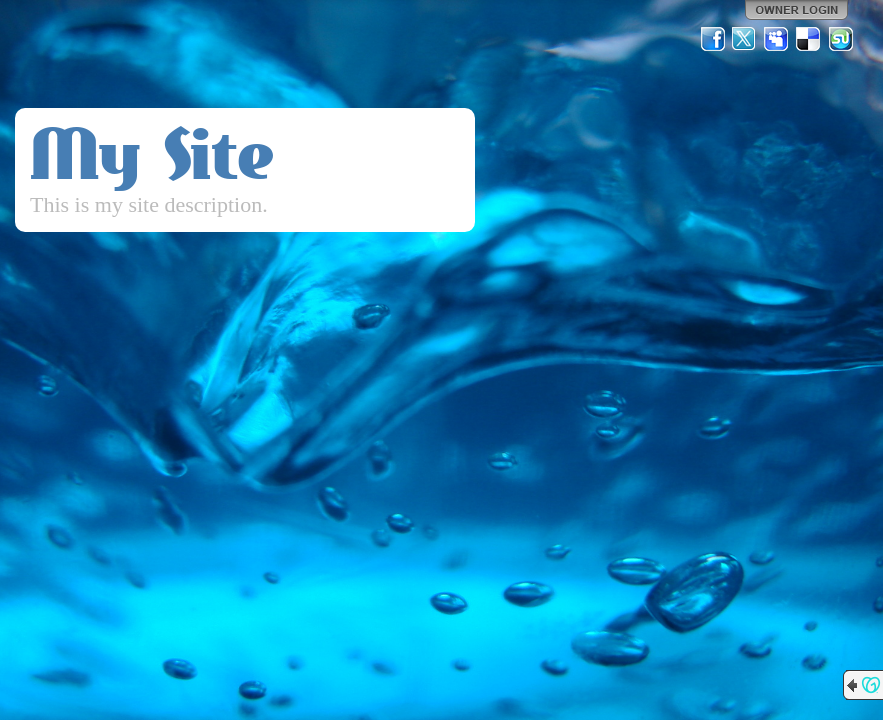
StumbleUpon (841, 39)
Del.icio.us (809, 39)
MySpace (777, 39)
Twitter (745, 39)
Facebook (713, 39)
